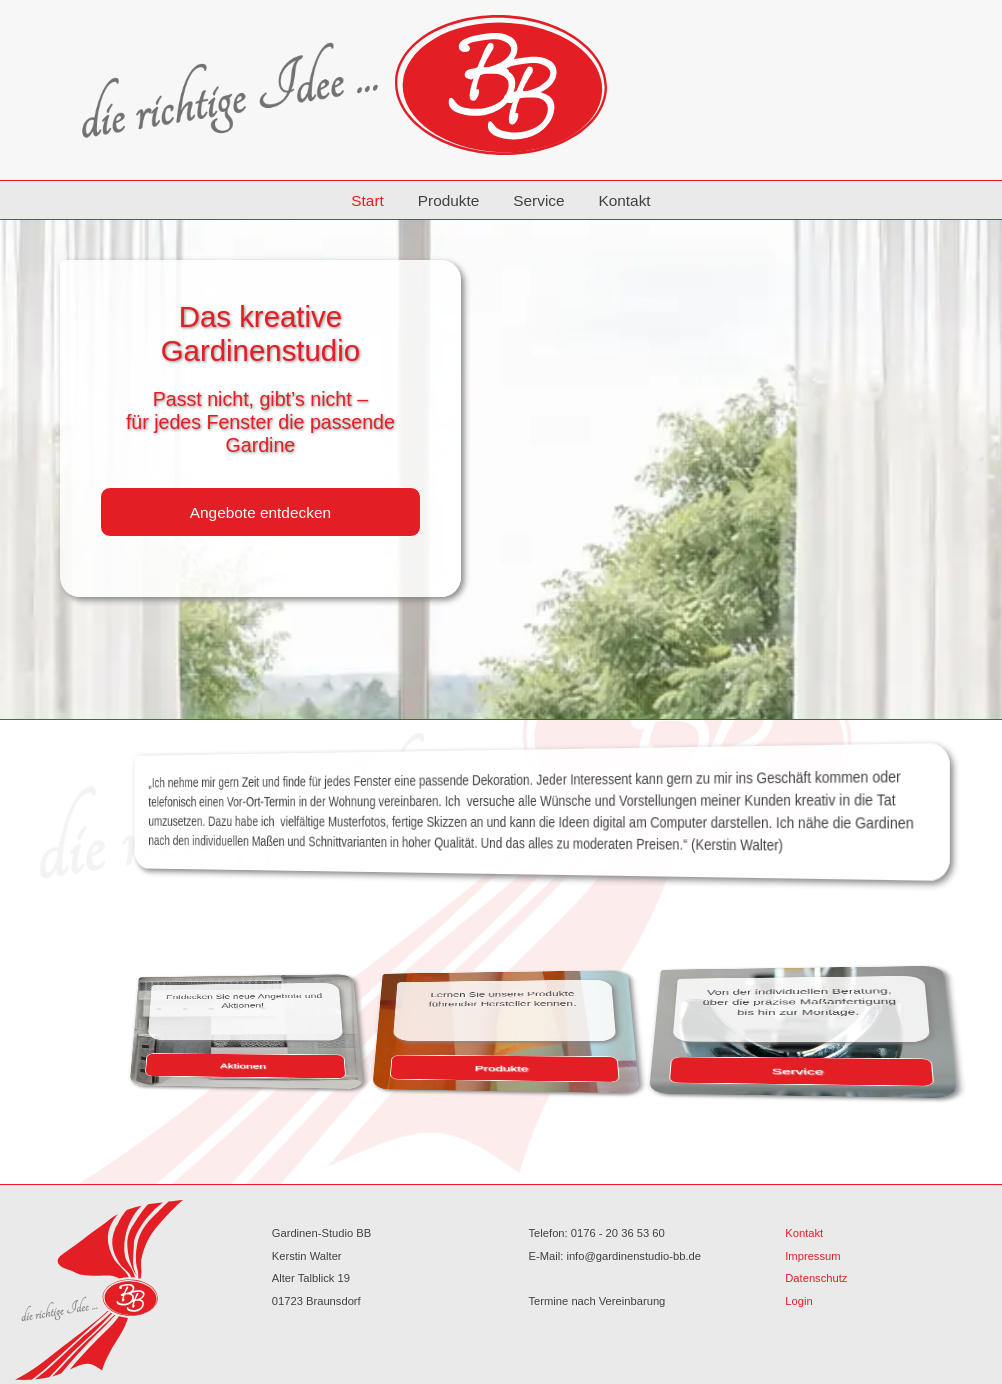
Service (538, 200)
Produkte (449, 200)
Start (367, 200)
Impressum (812, 1256)
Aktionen (292, 1065)
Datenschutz (816, 1278)
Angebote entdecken (260, 512)
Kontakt (624, 200)
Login (798, 1301)
